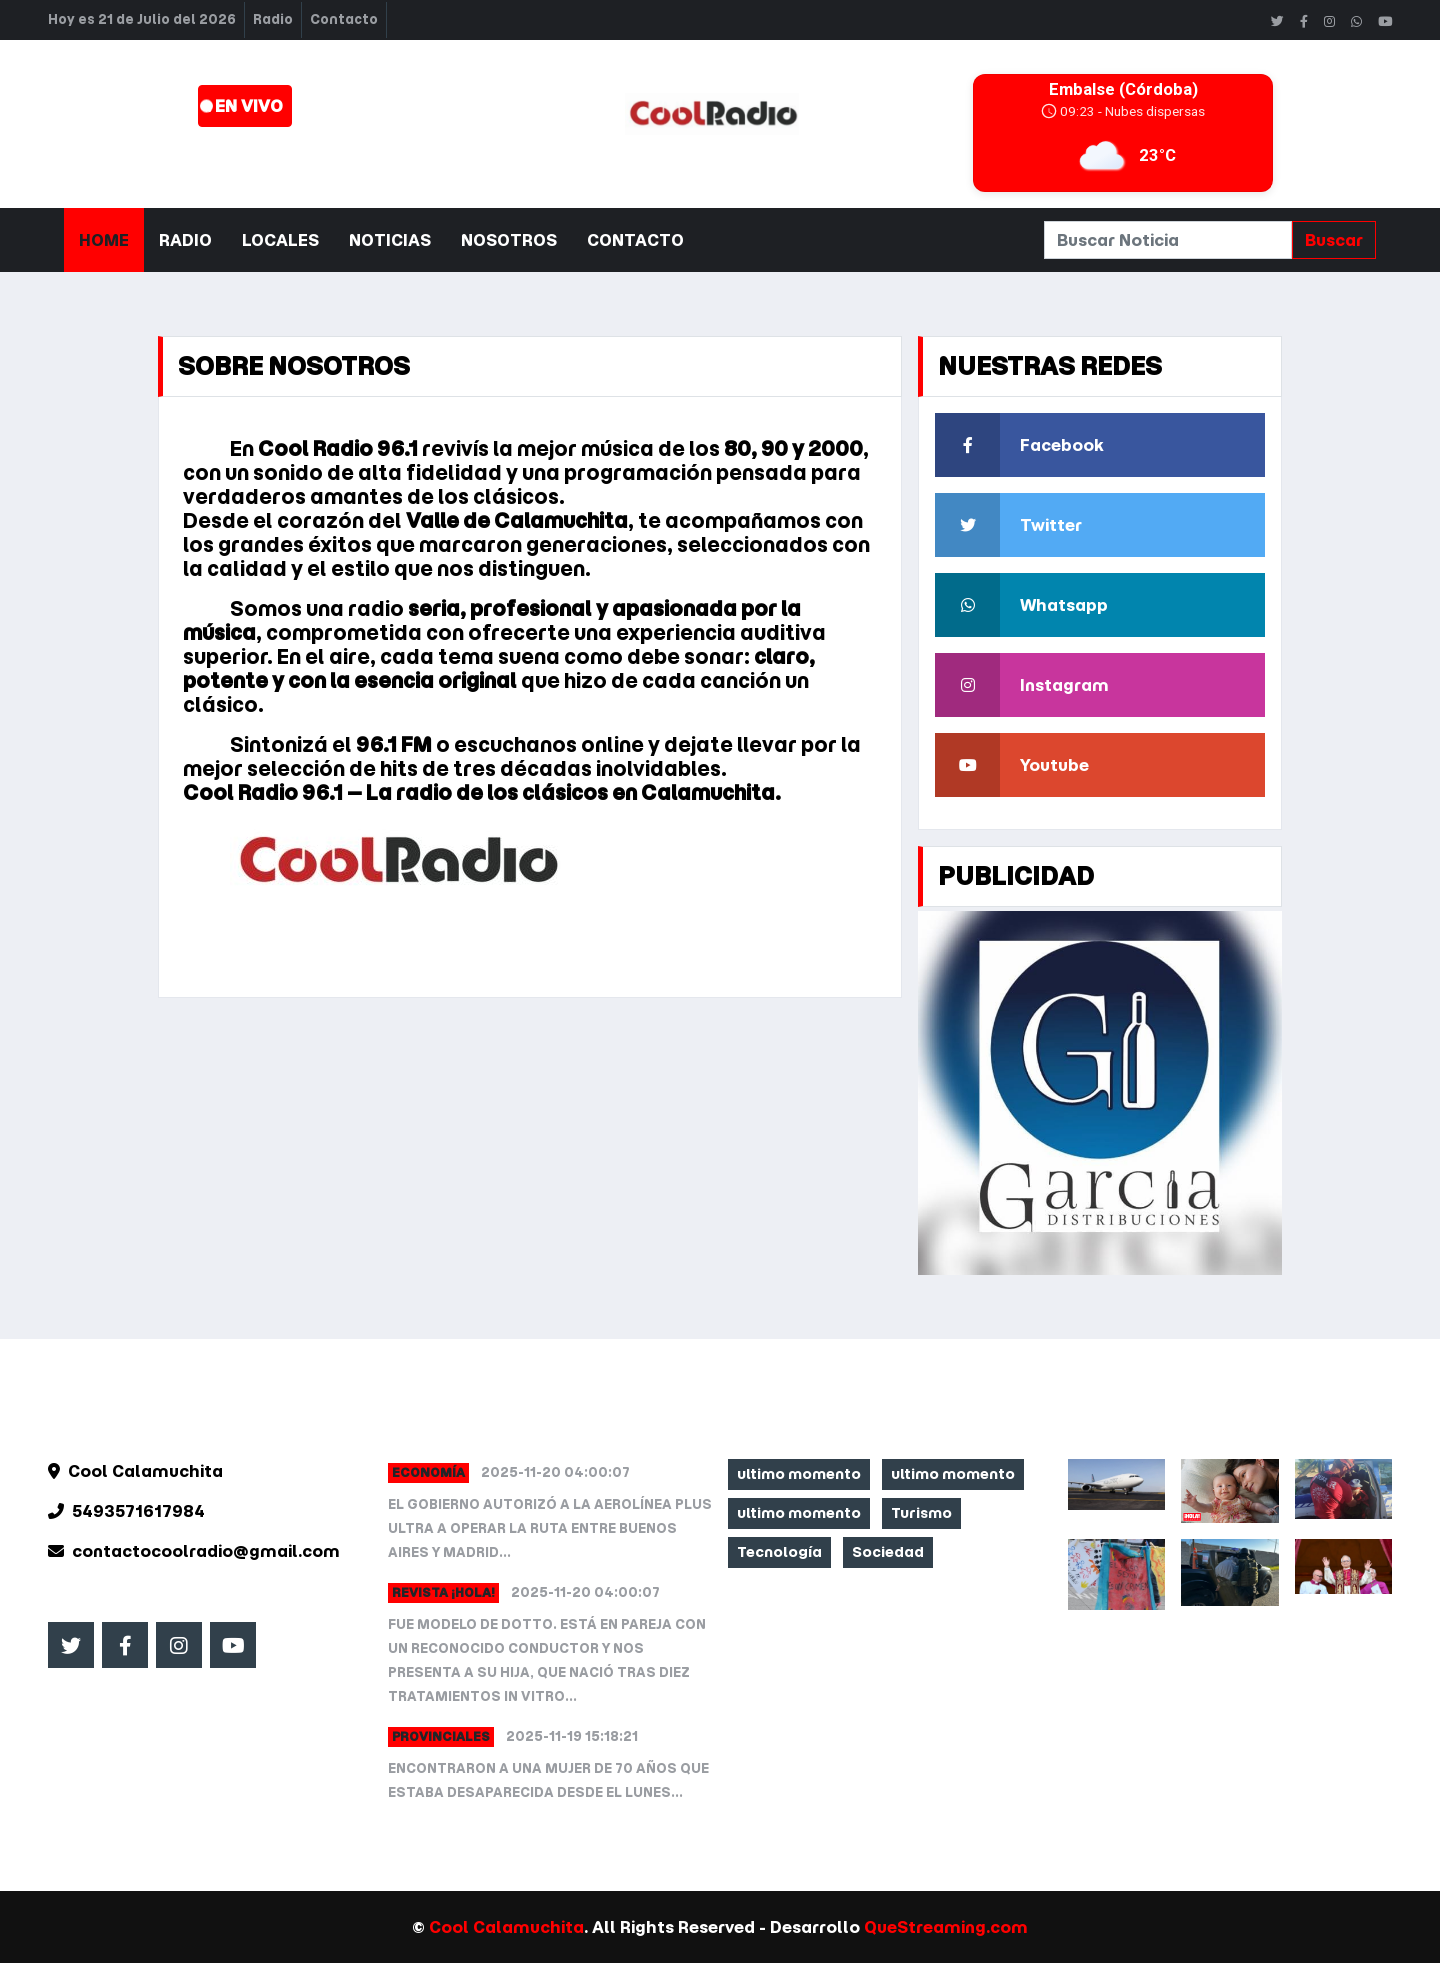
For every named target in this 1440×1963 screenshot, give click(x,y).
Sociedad (888, 1552)
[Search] (1168, 240)
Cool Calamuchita (506, 1927)
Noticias (390, 240)
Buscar (1334, 240)
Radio (273, 19)
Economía (428, 1472)
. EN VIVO (241, 106)
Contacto (344, 19)
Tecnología (779, 1552)
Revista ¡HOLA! (443, 1592)
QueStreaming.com (946, 1927)
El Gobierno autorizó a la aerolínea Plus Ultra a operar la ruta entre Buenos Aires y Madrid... (550, 1528)
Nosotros (509, 240)
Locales (280, 240)
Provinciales (441, 1736)
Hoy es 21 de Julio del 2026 (142, 19)
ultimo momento (799, 1474)
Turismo (921, 1513)
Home (104, 240)
